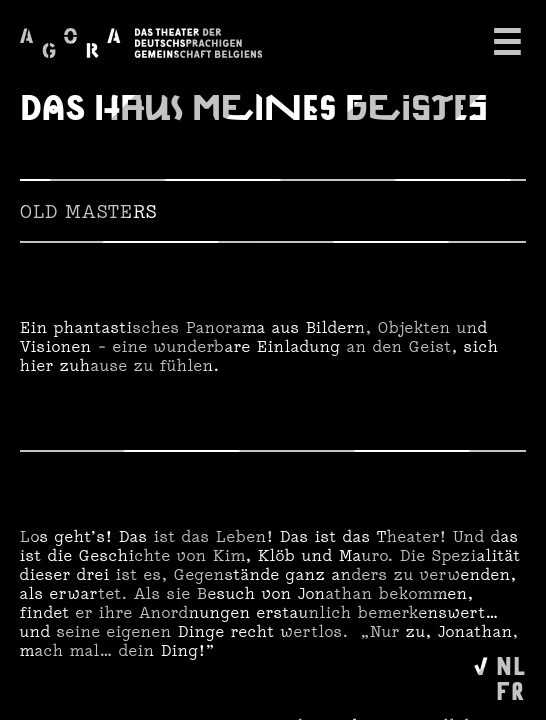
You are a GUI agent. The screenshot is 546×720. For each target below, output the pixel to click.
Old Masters (88, 211)
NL (511, 664)
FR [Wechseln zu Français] (510, 689)
